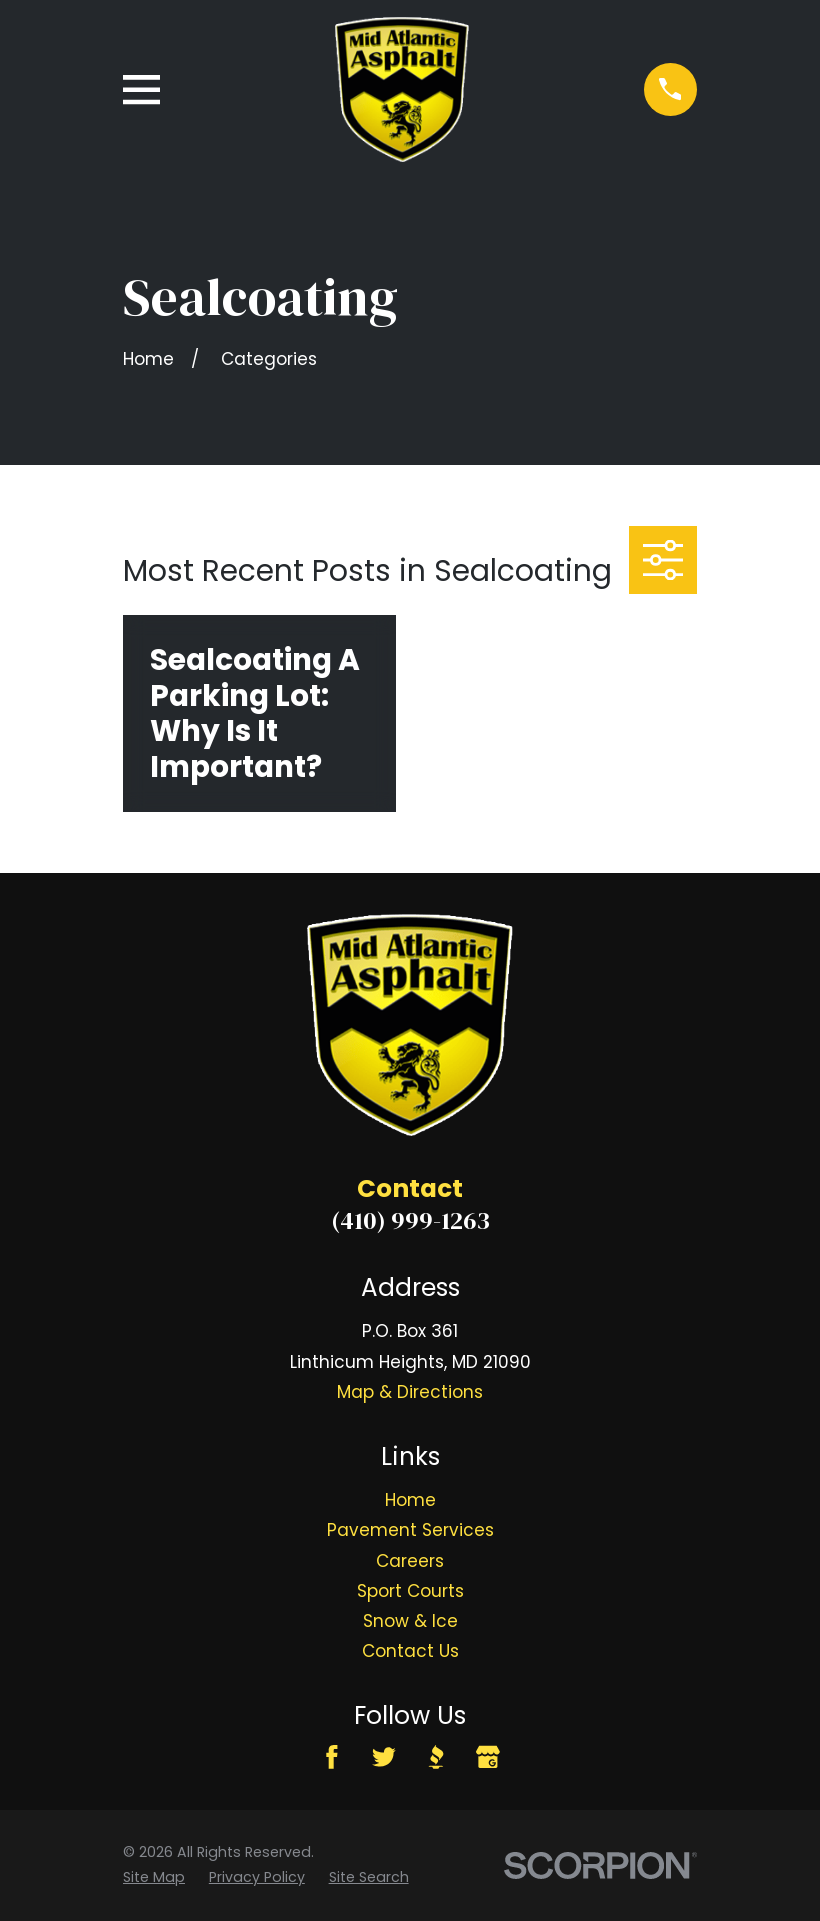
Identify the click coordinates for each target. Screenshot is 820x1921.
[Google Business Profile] (488, 1757)
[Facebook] (332, 1757)
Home (410, 1500)
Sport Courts (410, 1591)
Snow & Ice (410, 1621)
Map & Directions (410, 1392)
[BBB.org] (436, 1757)
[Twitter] (384, 1757)
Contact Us (410, 1651)
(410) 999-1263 (410, 1220)
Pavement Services (410, 1530)
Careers (410, 1561)
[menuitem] (154, 1877)
